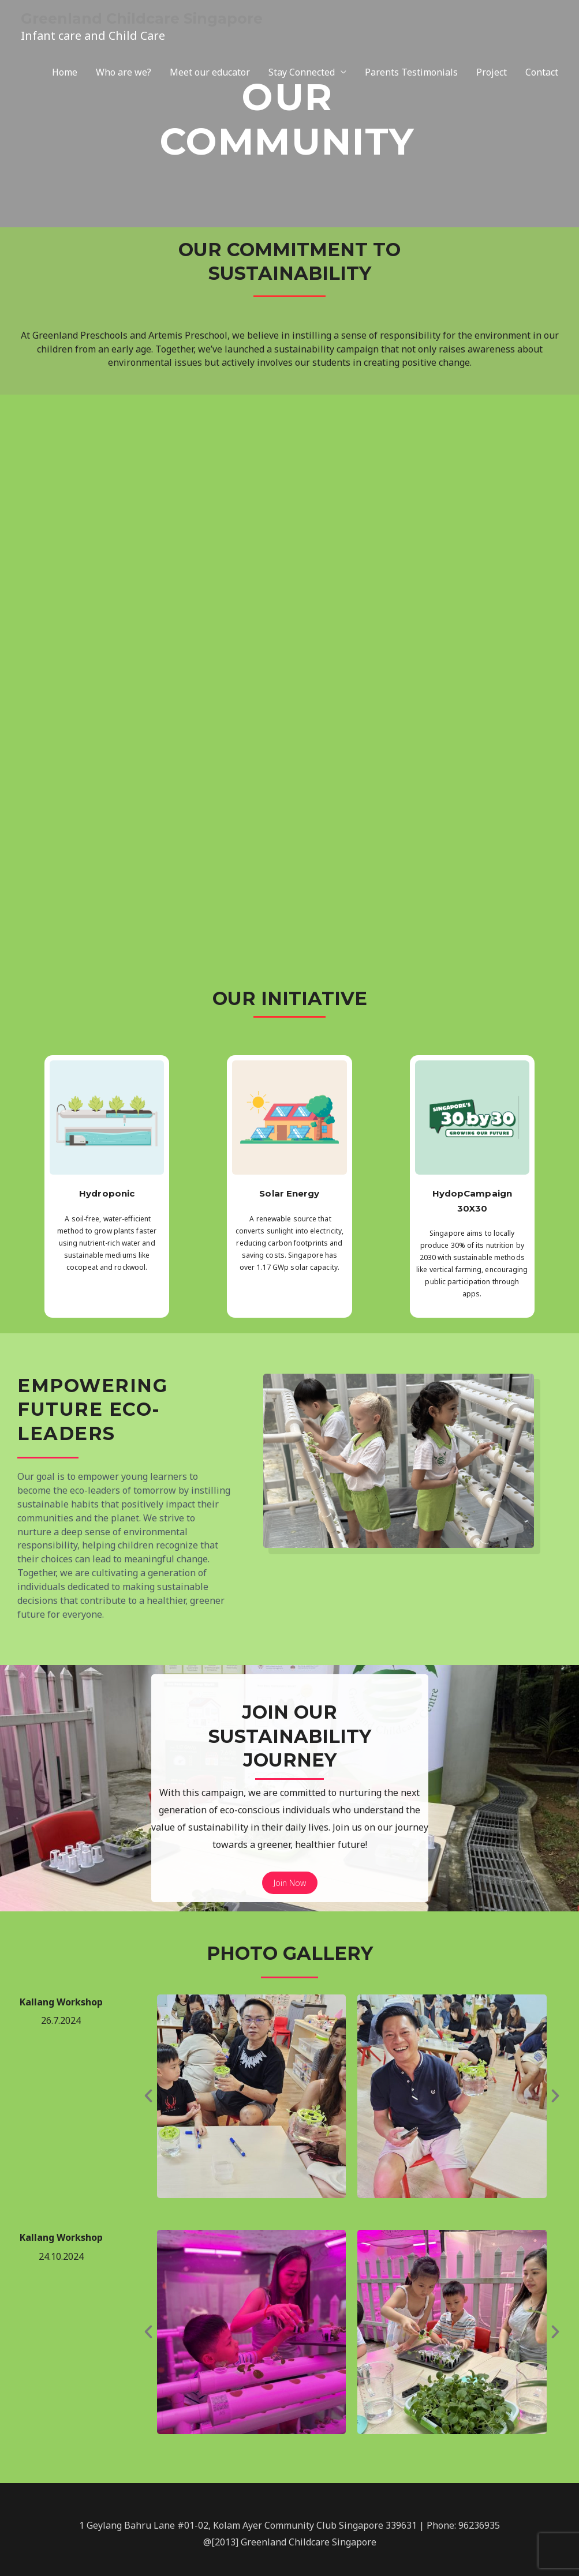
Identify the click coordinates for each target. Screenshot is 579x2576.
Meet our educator (210, 75)
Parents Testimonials (411, 75)
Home (64, 75)
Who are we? (123, 75)
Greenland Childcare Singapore (163, 19)
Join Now (290, 1882)
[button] (148, 2096)
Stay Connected (301, 75)
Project (491, 75)
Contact (541, 75)
